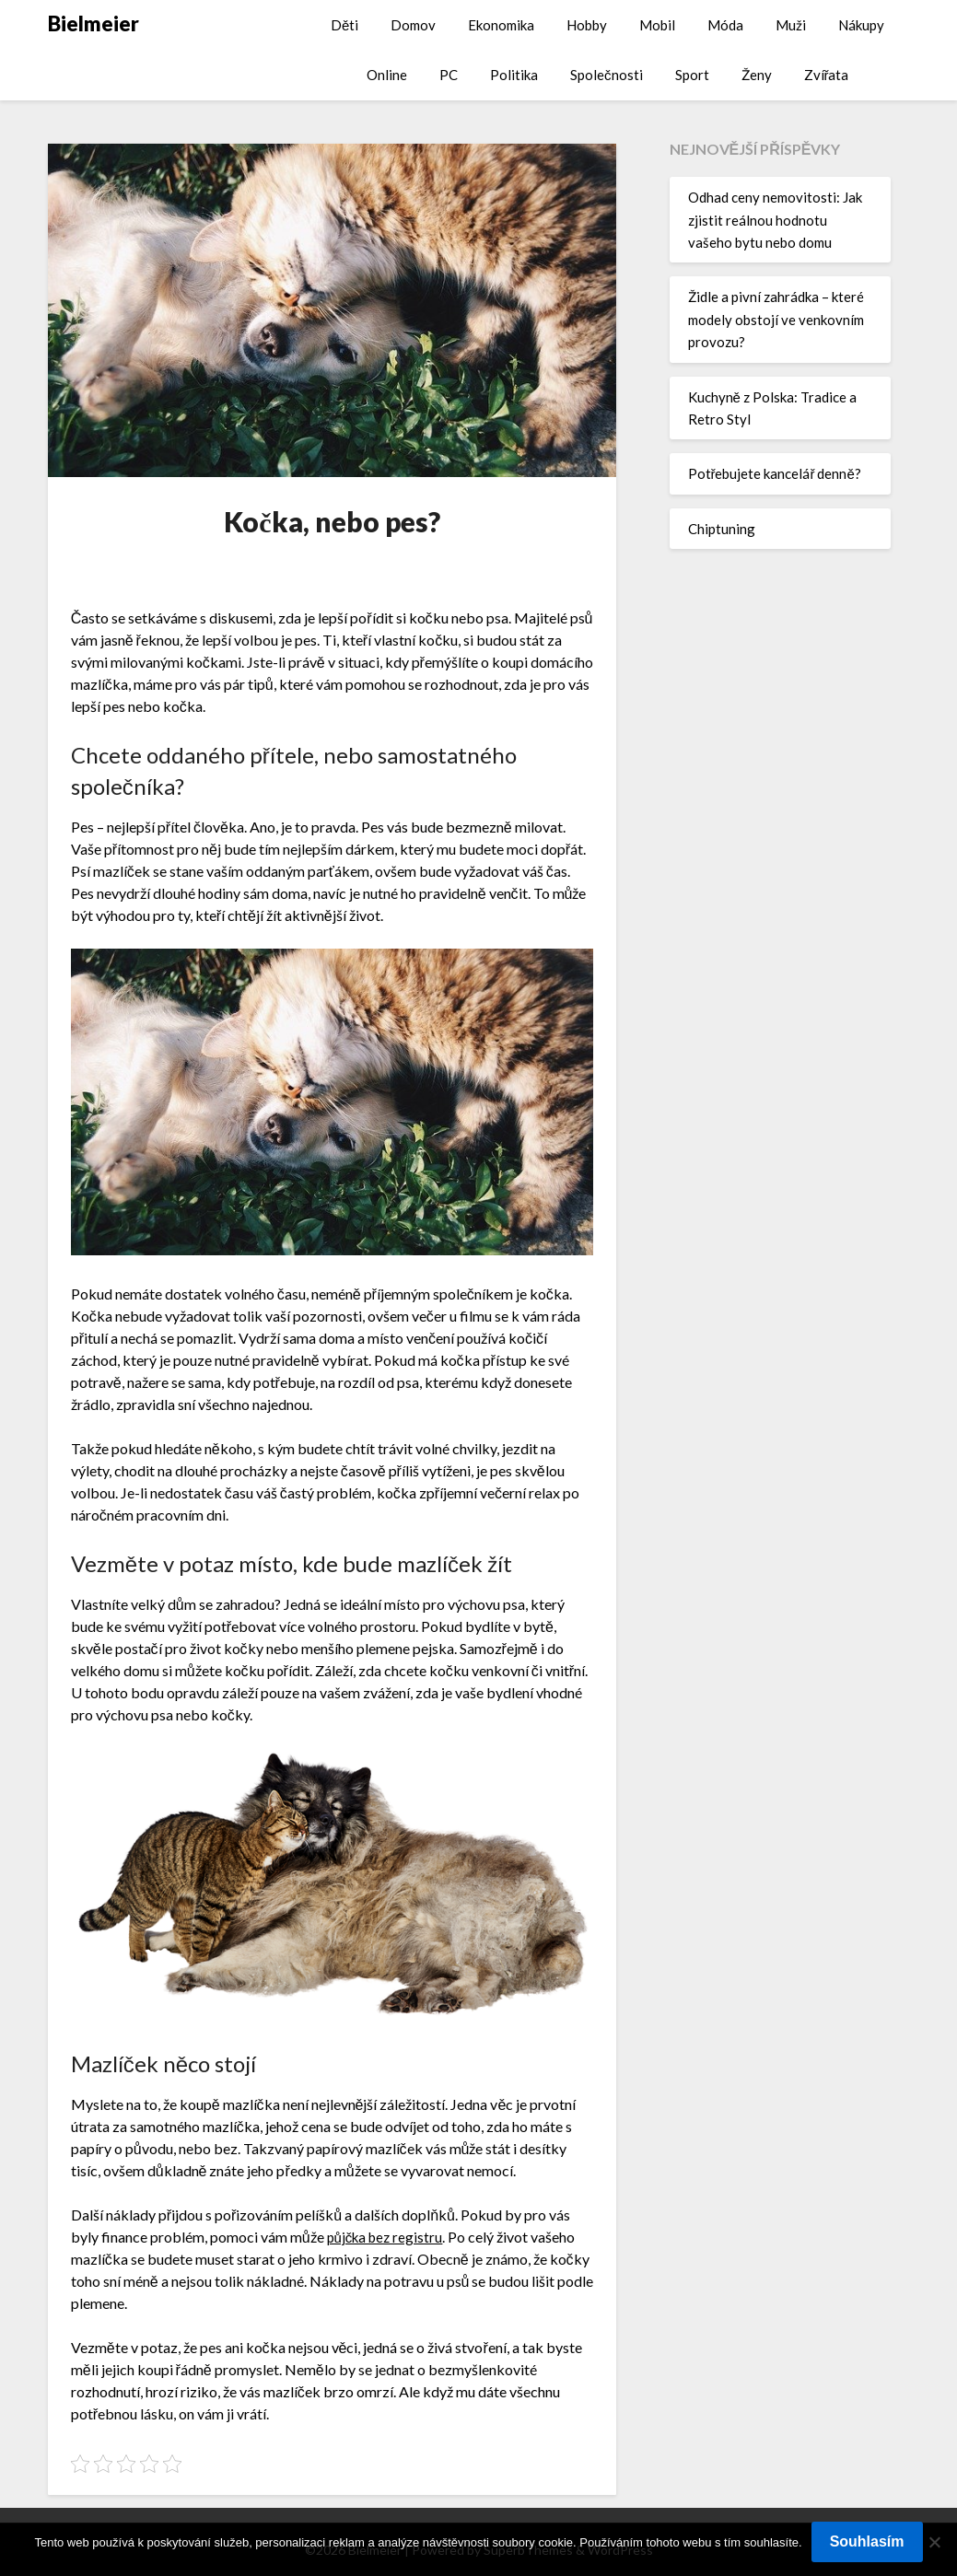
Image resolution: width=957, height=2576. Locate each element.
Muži (791, 25)
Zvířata (826, 74)
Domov (413, 25)
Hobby (586, 25)
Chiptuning (721, 528)
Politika (514, 74)
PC (448, 74)
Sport (692, 74)
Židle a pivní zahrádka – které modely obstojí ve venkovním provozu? (776, 319)
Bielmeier (93, 23)
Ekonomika (501, 25)
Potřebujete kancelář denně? (774, 473)
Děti (344, 25)
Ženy (756, 74)
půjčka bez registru (388, 2236)
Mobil (657, 25)
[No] (934, 2542)
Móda (725, 25)
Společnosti (606, 74)
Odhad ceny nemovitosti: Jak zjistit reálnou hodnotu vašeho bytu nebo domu (775, 220)
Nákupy (861, 25)
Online (387, 74)
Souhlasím (867, 2541)
